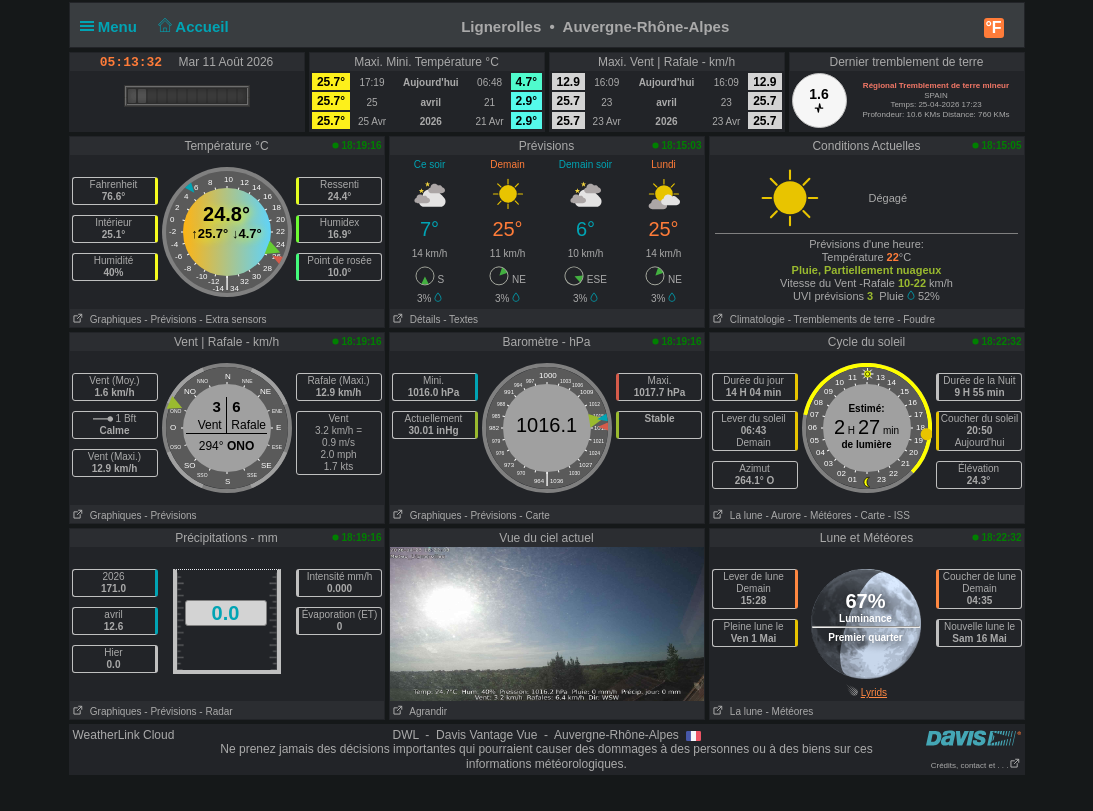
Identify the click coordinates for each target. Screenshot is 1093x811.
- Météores (828, 515)
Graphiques (106, 319)
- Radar (215, 711)
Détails (415, 319)
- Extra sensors (232, 319)
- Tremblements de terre (841, 319)
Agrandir (419, 711)
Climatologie (747, 319)
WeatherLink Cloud (124, 735)
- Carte (534, 515)
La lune (736, 515)
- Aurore (783, 515)
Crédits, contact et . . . (976, 765)
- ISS (899, 515)
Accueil (191, 26)
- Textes (460, 319)
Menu (113, 26)
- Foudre (916, 319)
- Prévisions (170, 319)
